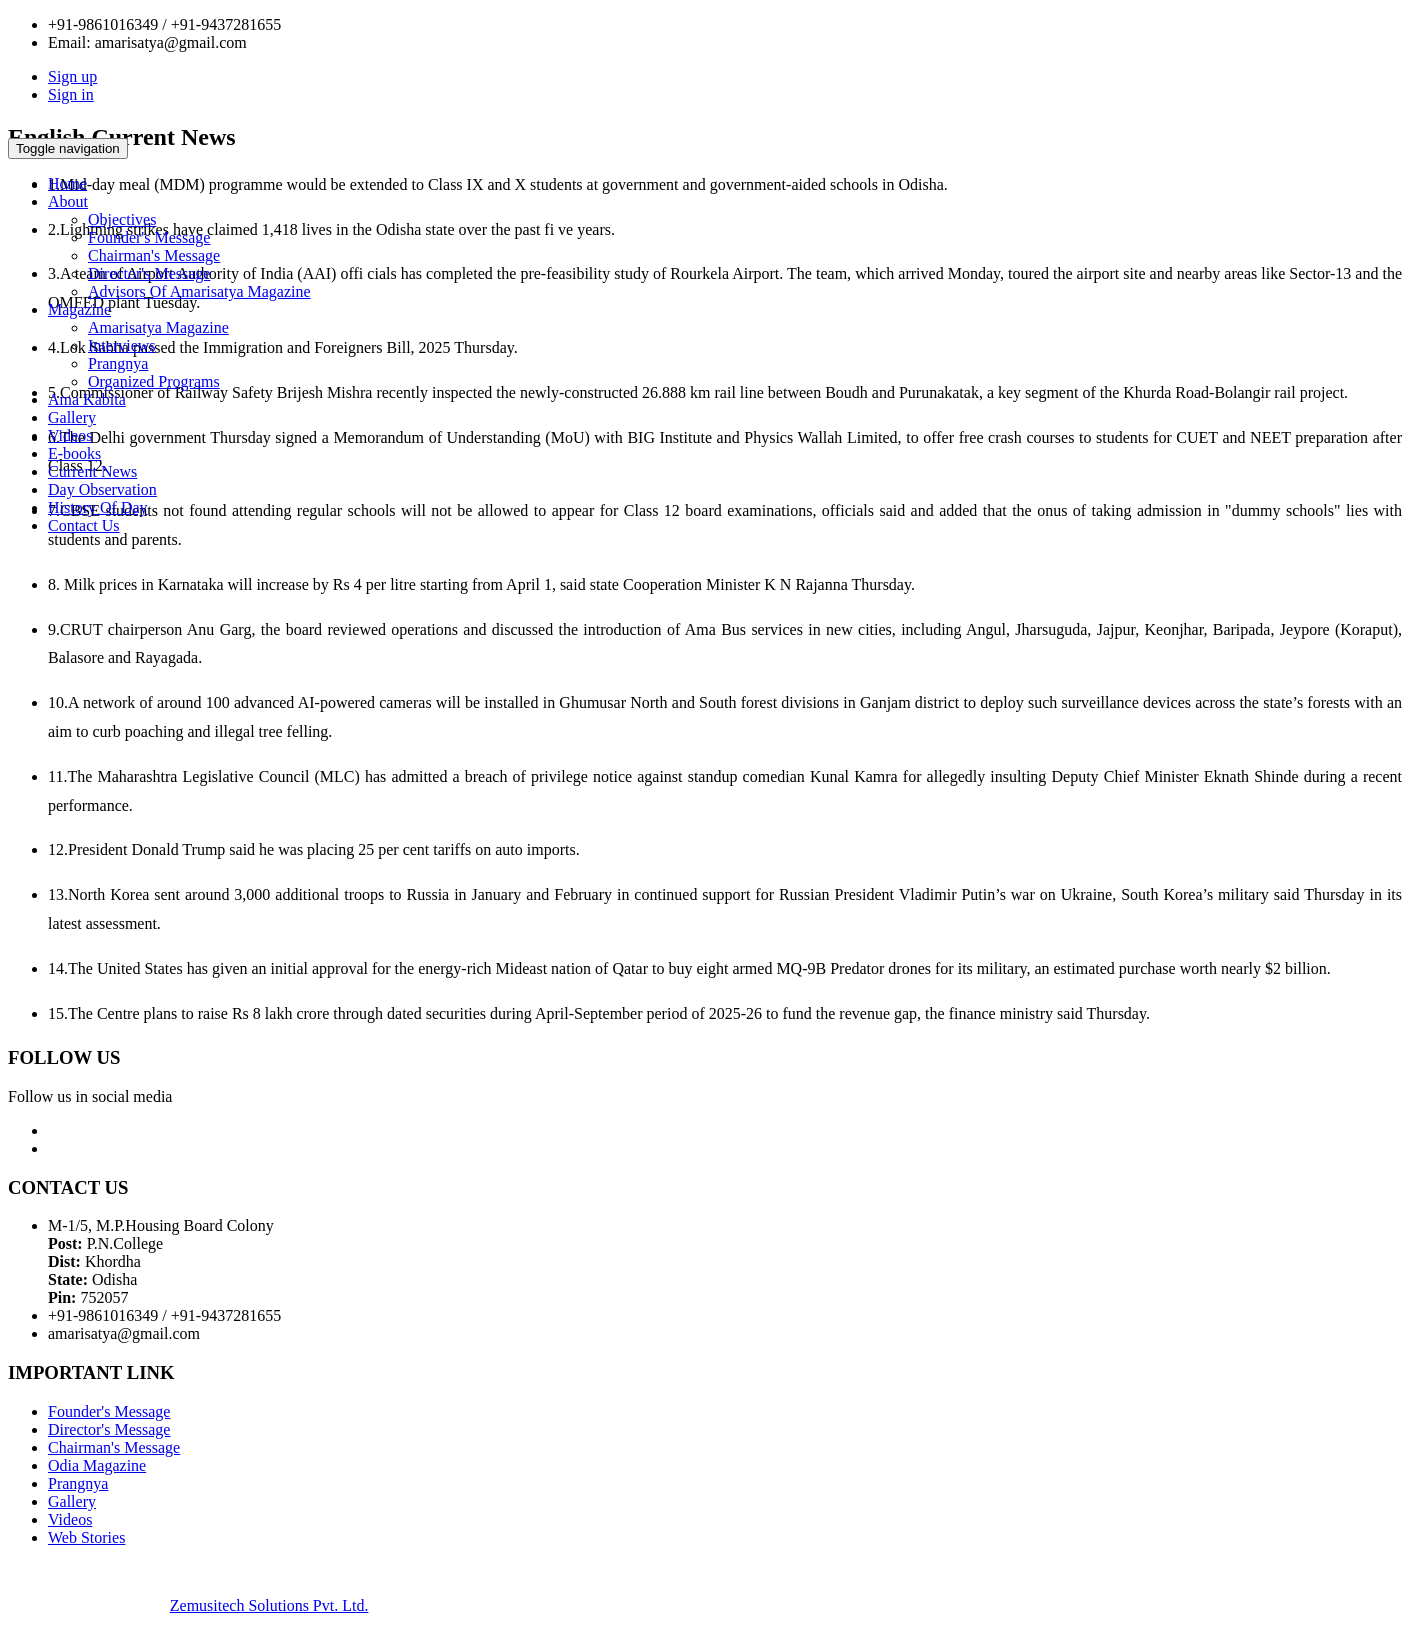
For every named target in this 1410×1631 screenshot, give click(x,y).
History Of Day (98, 507)
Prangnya (118, 363)
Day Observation (102, 489)
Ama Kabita (87, 399)
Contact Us (84, 525)
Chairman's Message (154, 255)
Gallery (72, 417)
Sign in (71, 94)
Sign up (72, 76)
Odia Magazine (97, 1465)
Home (67, 183)
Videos (70, 435)
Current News (92, 471)
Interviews (122, 345)
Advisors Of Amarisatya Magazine (199, 291)
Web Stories (86, 1537)
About (68, 201)
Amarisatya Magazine (158, 327)
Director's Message (149, 273)
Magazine (79, 309)
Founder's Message (149, 237)
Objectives (122, 219)
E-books (74, 453)
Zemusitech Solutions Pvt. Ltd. (269, 1605)
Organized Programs (154, 381)
